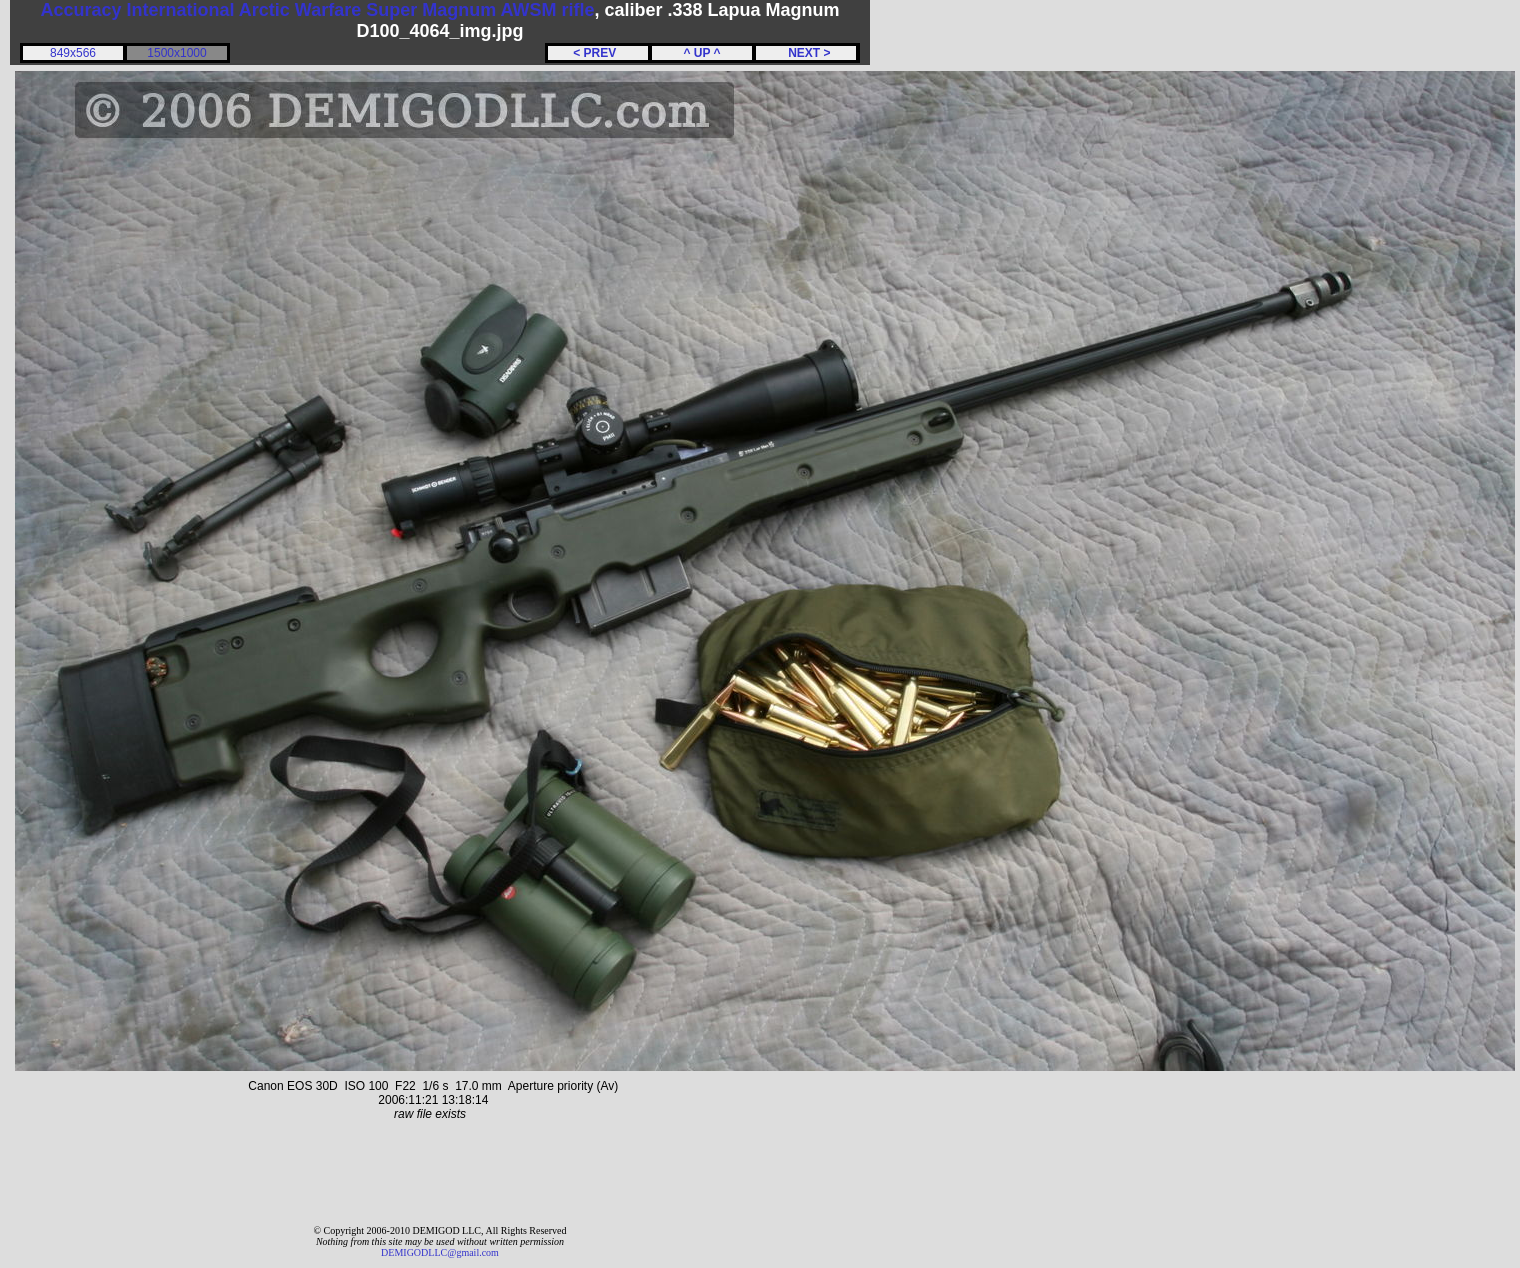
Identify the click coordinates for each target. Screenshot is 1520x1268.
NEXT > (805, 53)
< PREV (598, 53)
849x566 (73, 53)
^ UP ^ (701, 53)
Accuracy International (137, 10)
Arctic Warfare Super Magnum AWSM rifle (417, 10)
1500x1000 (176, 53)
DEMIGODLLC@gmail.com (440, 1252)
